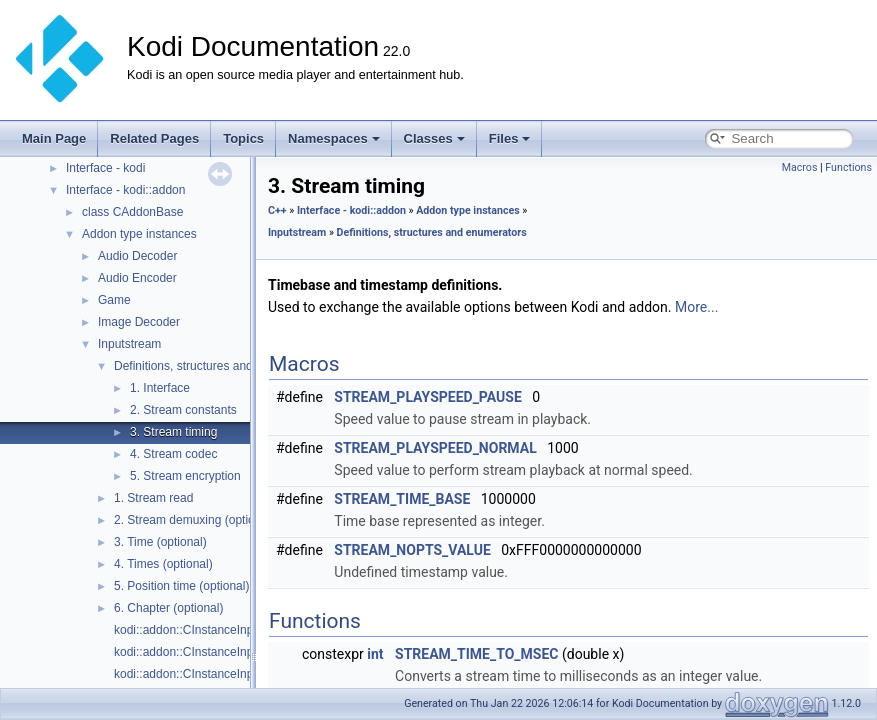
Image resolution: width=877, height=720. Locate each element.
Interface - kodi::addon (125, 190)
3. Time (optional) (160, 542)
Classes (434, 138)
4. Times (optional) (163, 564)
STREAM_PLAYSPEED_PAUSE (427, 397)
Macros (800, 167)
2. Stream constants (183, 410)
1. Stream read (153, 498)
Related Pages (154, 138)
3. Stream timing (173, 432)
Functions (848, 167)
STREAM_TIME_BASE (402, 499)
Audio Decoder (137, 256)
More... (696, 307)
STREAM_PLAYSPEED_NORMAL (435, 448)
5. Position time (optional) (181, 586)
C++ (277, 210)
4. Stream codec (173, 454)
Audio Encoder (137, 278)
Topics (243, 138)
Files (510, 138)
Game (114, 300)
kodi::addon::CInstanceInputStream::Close (226, 652)
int (375, 654)
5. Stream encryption (185, 476)
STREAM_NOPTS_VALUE (412, 550)
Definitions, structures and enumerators (218, 366)
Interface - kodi (105, 168)
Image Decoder (139, 322)
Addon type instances (139, 234)
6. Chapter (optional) (168, 608)
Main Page (54, 138)
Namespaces (334, 138)
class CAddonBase (132, 212)
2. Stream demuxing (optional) (194, 520)
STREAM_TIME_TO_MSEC (476, 654)
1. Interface (160, 388)
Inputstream (129, 344)
